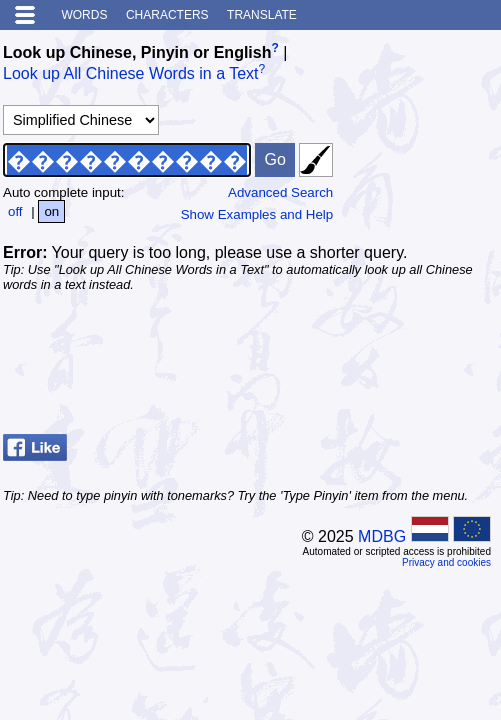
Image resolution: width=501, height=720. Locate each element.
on (51, 211)
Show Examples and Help (257, 214)
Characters (167, 15)
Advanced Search (280, 192)
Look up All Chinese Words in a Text (131, 74)
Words (84, 15)
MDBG (382, 536)
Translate (262, 15)
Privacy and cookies (446, 562)
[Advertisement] (338, 376)
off (15, 211)
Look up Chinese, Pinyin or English (137, 52)
